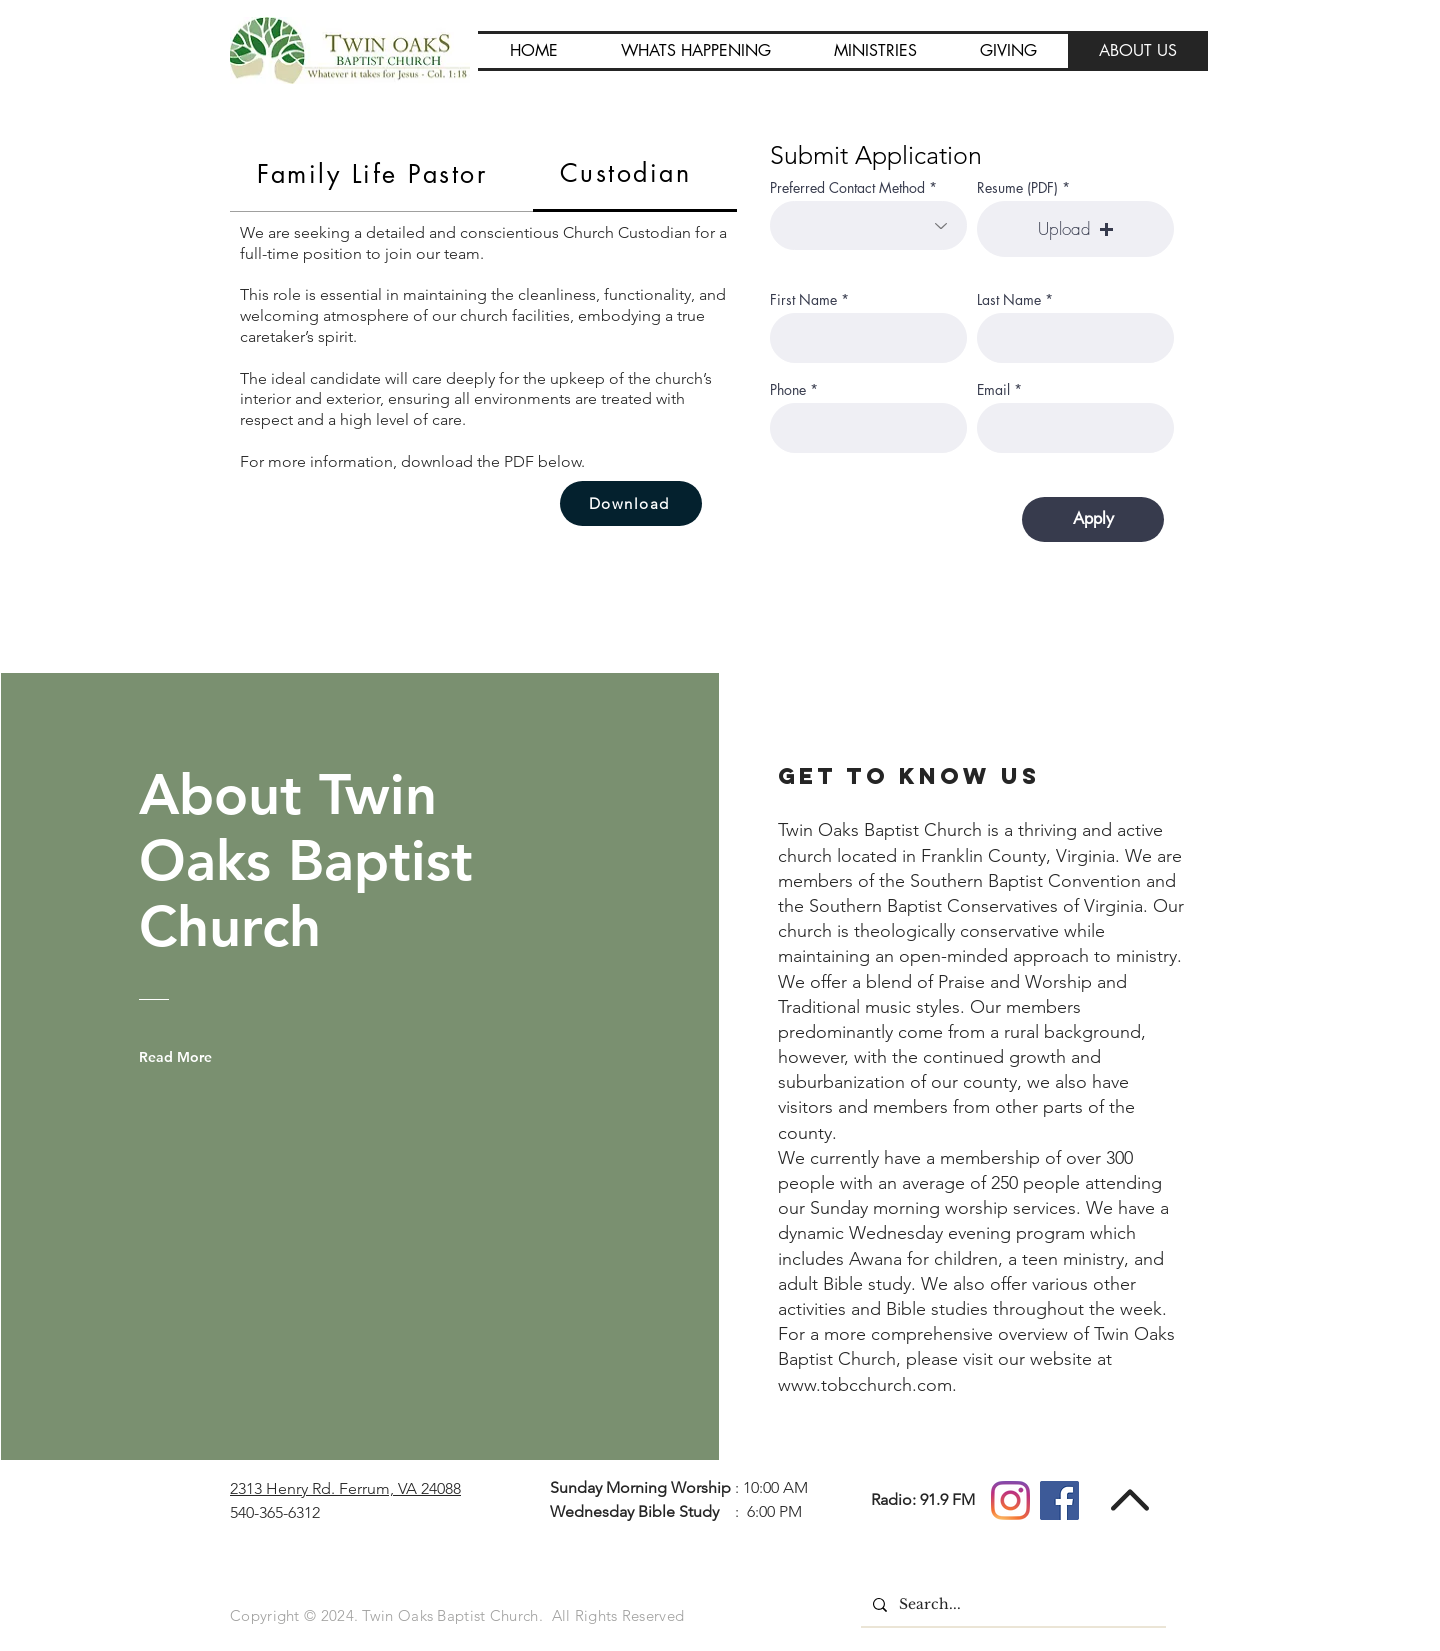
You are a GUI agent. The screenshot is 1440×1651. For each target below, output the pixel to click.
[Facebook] (1059, 1500)
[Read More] (190, 1057)
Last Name (1009, 300)
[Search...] (1011, 1604)
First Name (803, 300)
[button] (695, 51)
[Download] (631, 503)
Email (993, 390)
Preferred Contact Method (847, 188)
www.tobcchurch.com (865, 1385)
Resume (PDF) (1017, 188)
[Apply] (1093, 519)
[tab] (381, 174)
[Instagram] (1010, 1500)
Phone (788, 390)
